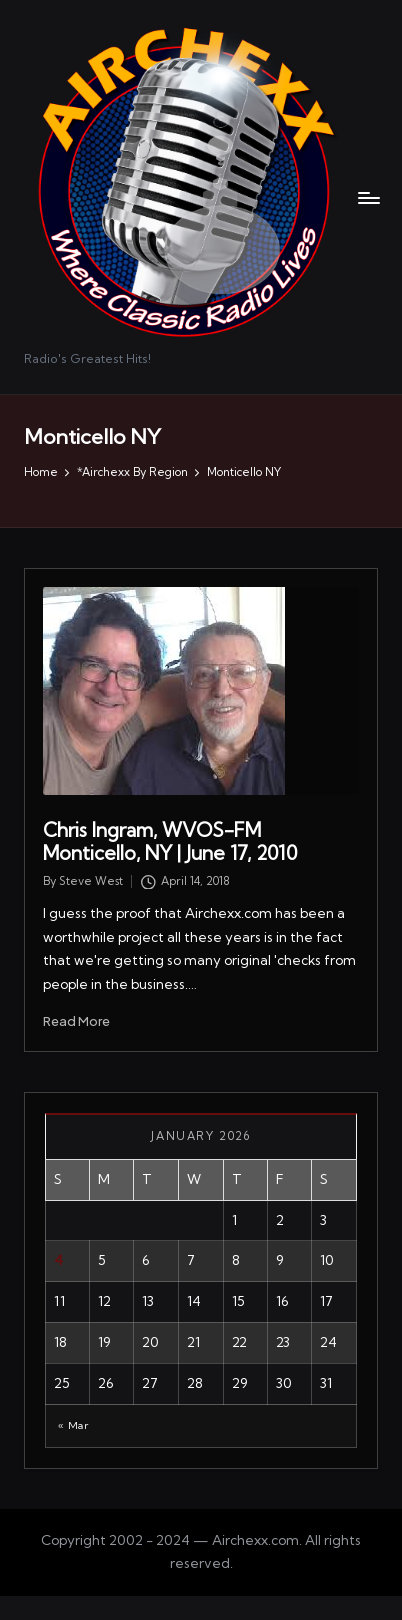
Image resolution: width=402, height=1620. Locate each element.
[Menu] (368, 197)
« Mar (73, 1425)
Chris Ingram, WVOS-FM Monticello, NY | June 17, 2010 (170, 841)
